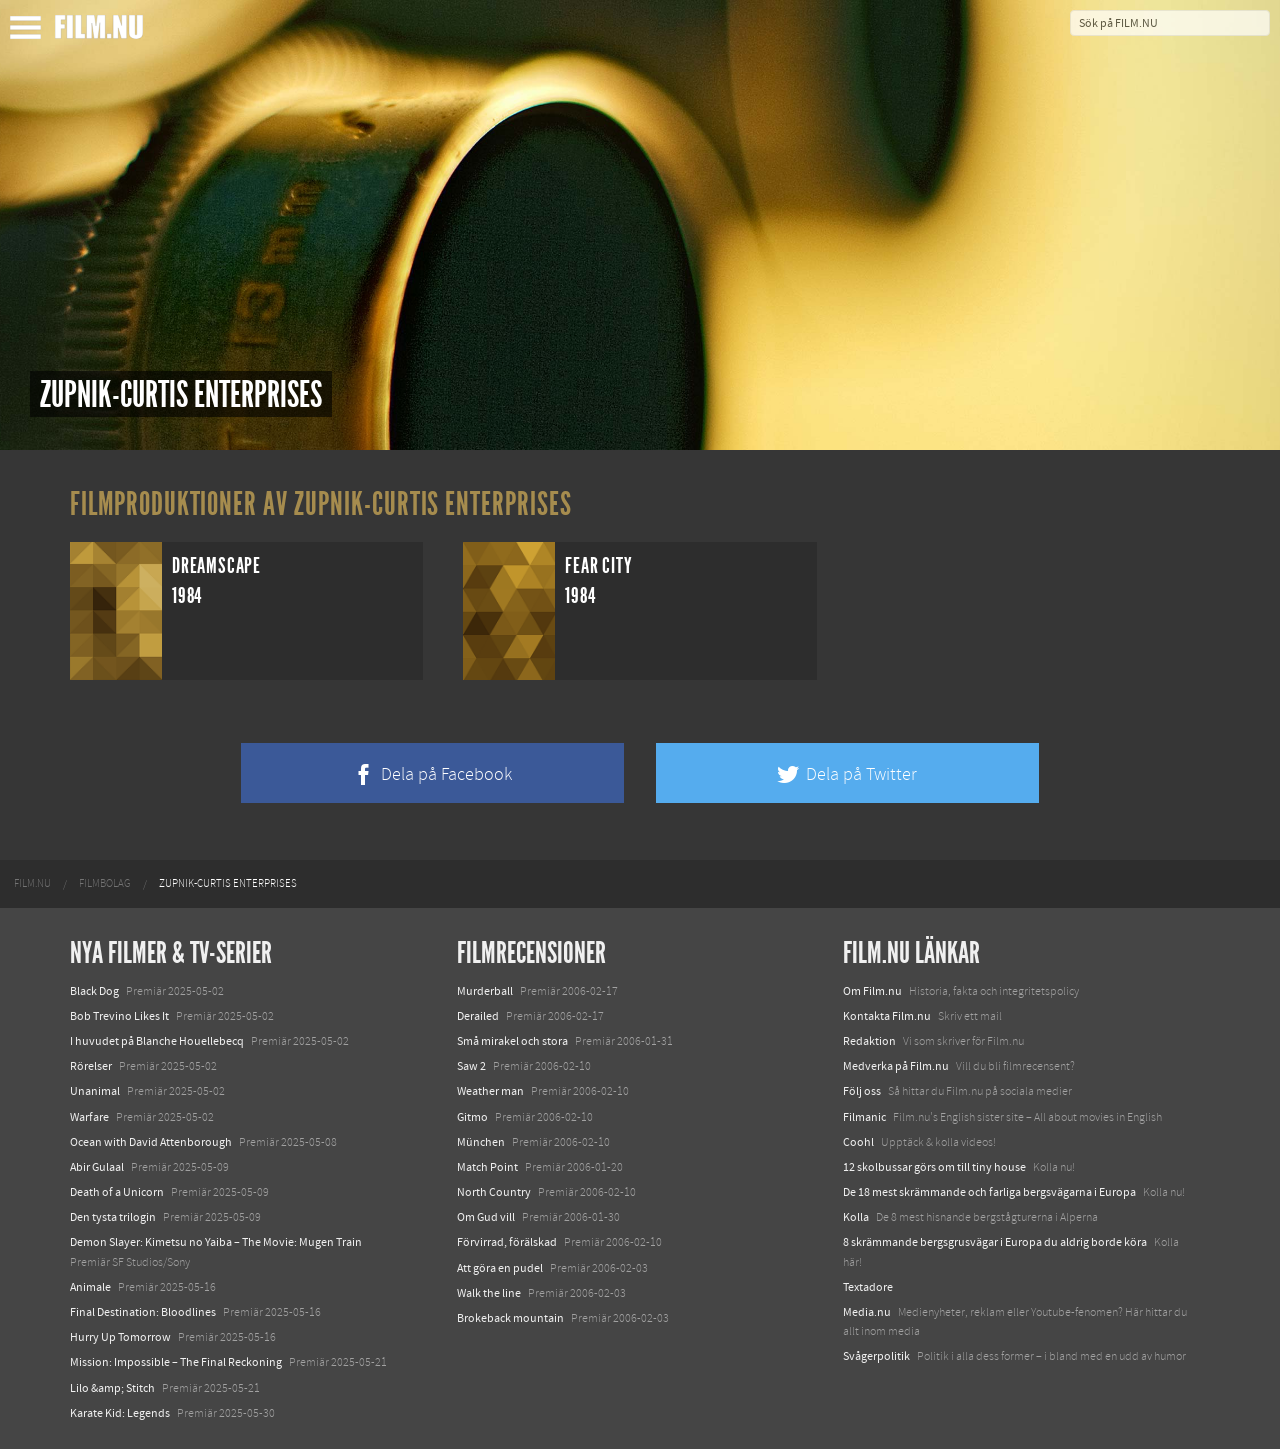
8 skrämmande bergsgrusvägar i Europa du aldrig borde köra (995, 1242)
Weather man (490, 1091)
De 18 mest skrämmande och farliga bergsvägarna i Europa (989, 1192)
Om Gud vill (486, 1217)
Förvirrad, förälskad (507, 1242)
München (481, 1142)
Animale (90, 1287)
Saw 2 (471, 1066)
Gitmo (472, 1117)
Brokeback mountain (510, 1318)
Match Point (487, 1167)
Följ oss (862, 1091)
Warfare (89, 1117)
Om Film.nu (872, 991)
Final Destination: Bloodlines (143, 1312)
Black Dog (94, 991)
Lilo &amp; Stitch (112, 1388)
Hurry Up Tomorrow (120, 1337)
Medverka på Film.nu (896, 1066)
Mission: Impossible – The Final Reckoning (176, 1362)
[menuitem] (32, 884)
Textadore (868, 1287)
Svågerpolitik (876, 1356)
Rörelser (91, 1066)
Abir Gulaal (97, 1167)
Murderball (485, 991)
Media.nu (867, 1312)
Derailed (478, 1016)
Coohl (858, 1142)
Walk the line (489, 1293)
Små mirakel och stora (512, 1041)
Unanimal (95, 1091)
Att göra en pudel (500, 1268)
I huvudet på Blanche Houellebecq (157, 1041)
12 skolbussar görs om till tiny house (934, 1167)
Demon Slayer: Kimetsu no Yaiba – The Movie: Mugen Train (216, 1242)
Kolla (856, 1217)
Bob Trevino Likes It (119, 1016)
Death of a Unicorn (117, 1192)
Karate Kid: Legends (120, 1413)
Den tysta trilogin (113, 1217)
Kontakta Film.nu (887, 1016)
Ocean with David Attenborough (151, 1142)
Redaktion (869, 1041)
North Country (494, 1192)
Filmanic (864, 1117)
